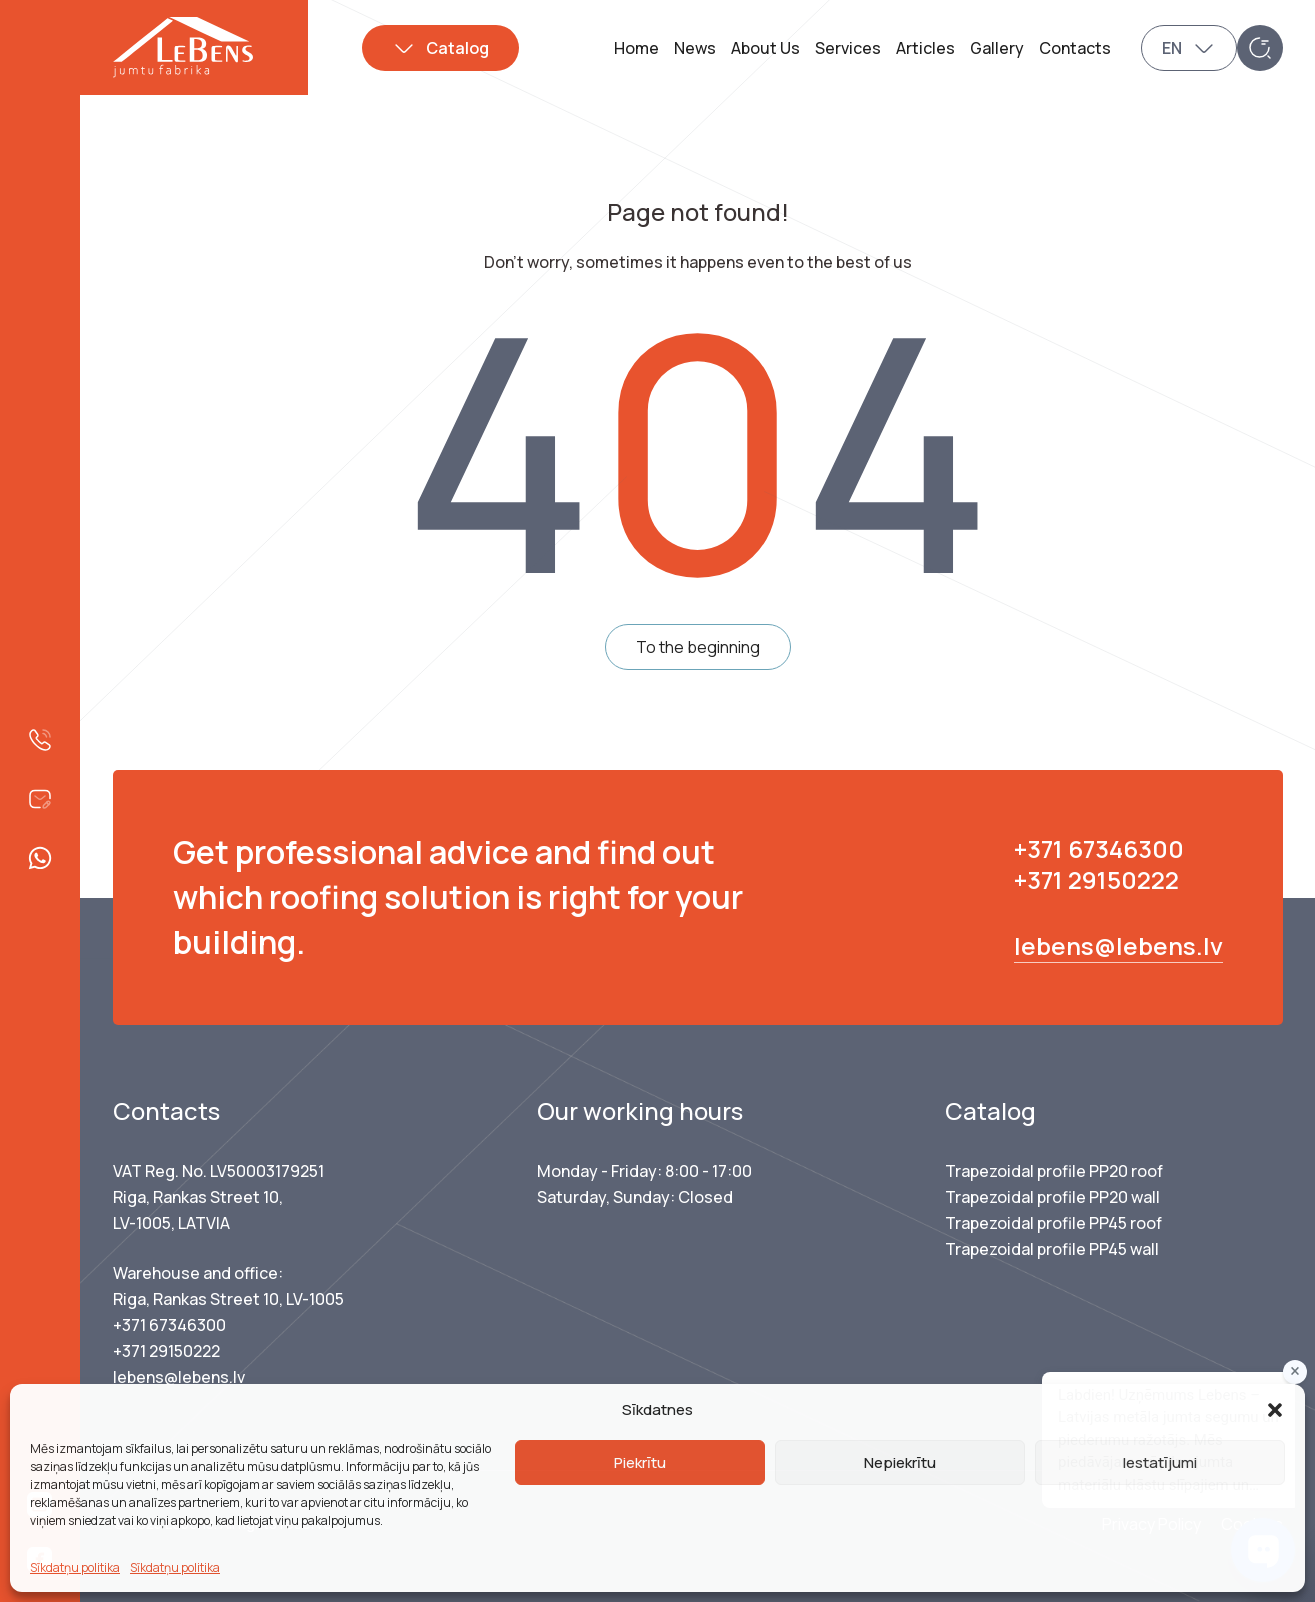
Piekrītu (640, 1462)
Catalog (457, 48)
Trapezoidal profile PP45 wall (1052, 1249)
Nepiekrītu (900, 1462)
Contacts (1075, 48)
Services (848, 48)
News (695, 48)
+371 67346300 (1099, 848)
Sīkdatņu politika (75, 1567)
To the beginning (698, 647)
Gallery (997, 48)
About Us (765, 48)
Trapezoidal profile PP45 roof (1053, 1223)
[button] (1275, 1410)
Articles (925, 48)
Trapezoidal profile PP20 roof (1054, 1171)
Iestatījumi (1160, 1462)
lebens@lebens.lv (1118, 945)
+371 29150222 (1096, 879)
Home (636, 48)
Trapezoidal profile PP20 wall (1052, 1197)
